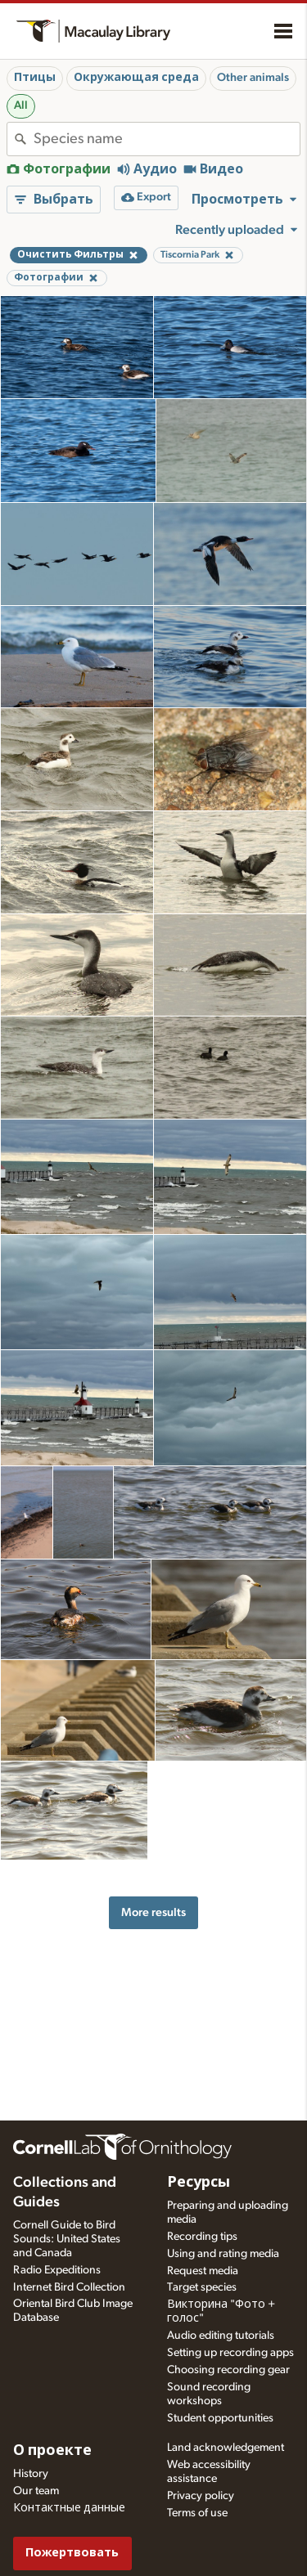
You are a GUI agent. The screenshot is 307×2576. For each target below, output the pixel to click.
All (21, 105)
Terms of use (197, 2513)
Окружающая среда (136, 77)
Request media (202, 2271)
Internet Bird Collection (69, 2287)
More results (153, 1912)
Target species (202, 2287)
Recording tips (202, 2236)
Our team (36, 2491)
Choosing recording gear (228, 2370)
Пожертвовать (72, 2553)
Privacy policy (200, 2496)
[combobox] (167, 139)
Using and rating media (223, 2254)
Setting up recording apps (230, 2352)
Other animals (253, 77)
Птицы (35, 77)
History (30, 2474)
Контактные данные (69, 2508)
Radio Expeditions (57, 2270)
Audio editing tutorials (220, 2335)
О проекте (52, 2451)
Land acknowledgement (225, 2447)
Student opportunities (220, 2418)
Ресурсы (198, 2182)
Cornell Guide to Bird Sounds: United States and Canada (66, 2239)
